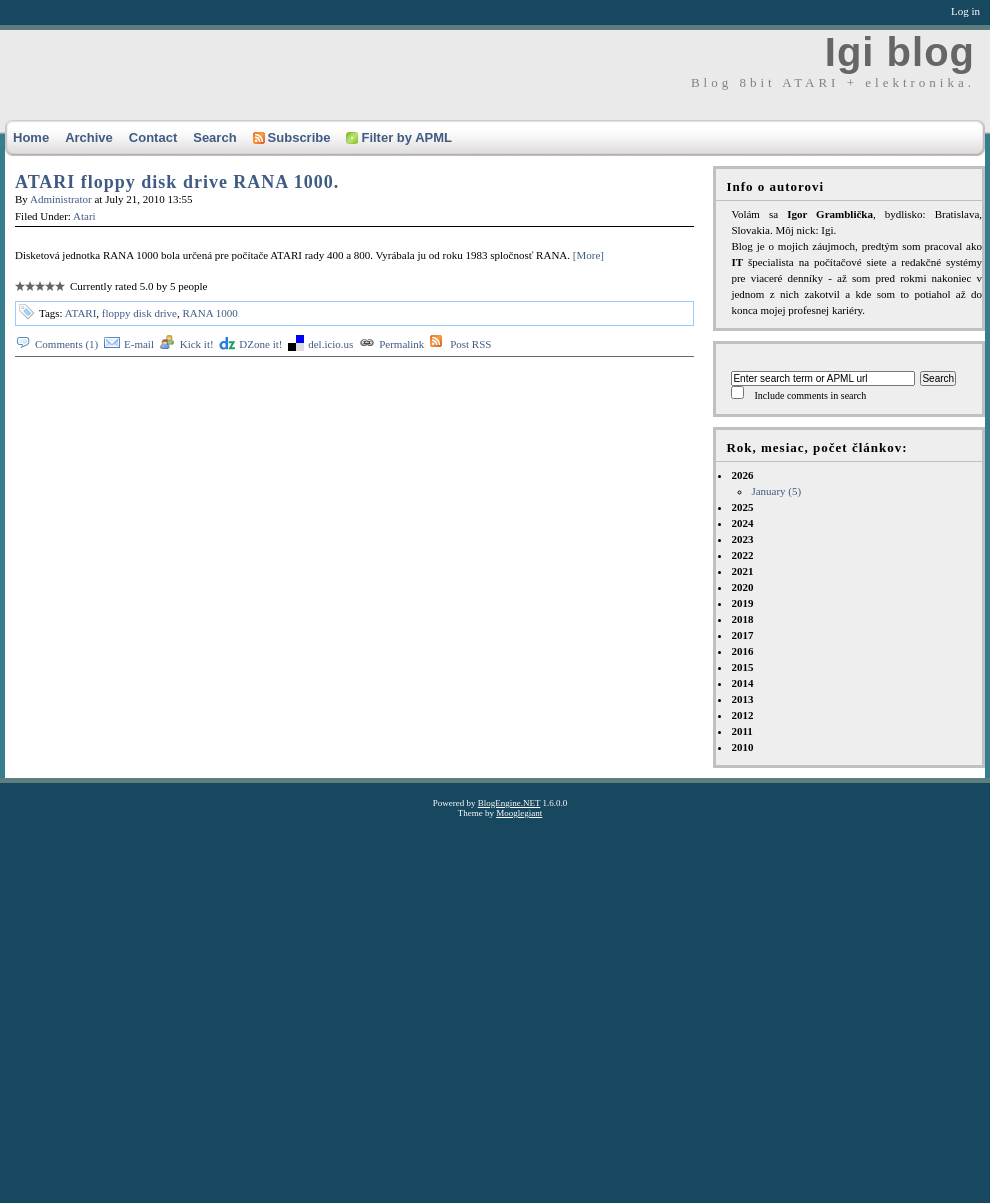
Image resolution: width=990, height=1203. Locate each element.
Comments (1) (66, 344)
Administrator (61, 199)
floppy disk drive (139, 313)
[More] (588, 255)
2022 (742, 555)
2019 (742, 603)
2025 (742, 507)
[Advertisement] (187, 1005)
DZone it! (260, 344)
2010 (742, 747)
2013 (742, 699)
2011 (741, 731)
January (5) (776, 491)
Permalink (401, 344)
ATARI (81, 313)
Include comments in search (810, 395)
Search (214, 137)
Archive (89, 137)
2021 (742, 571)
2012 (742, 715)
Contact (153, 137)
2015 (742, 667)
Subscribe (292, 137)
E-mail (139, 344)
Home (31, 137)
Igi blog (900, 52)
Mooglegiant (519, 813)
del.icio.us (330, 344)
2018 (742, 619)
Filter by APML (399, 137)
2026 (856, 484)
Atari (84, 216)
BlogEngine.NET (509, 803)
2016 (742, 651)
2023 (742, 539)
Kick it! (197, 344)
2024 (742, 523)
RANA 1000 (210, 313)
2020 (742, 587)
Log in (965, 11)
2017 (742, 635)
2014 (742, 683)
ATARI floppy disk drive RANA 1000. (177, 182)
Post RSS (470, 344)
